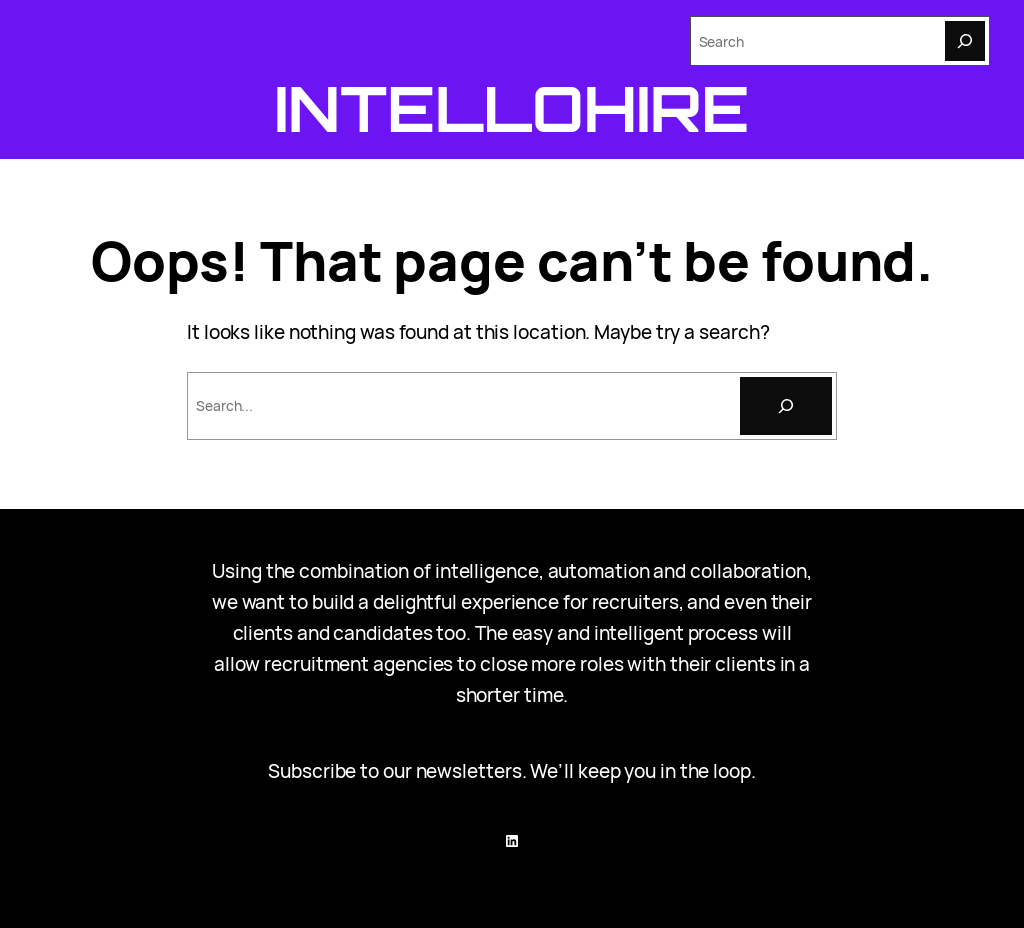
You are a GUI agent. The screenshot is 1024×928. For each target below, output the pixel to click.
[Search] (965, 41)
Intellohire (512, 108)
